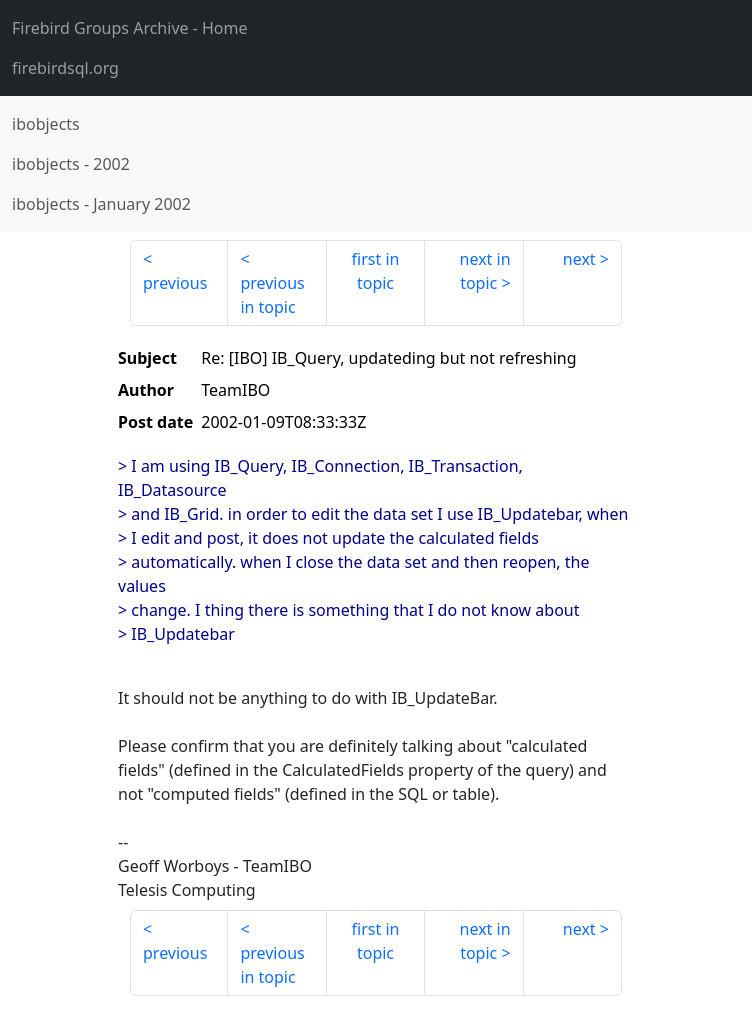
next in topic (485, 271)
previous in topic (272, 295)
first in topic (376, 271)
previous (175, 283)
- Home (130, 28)
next (579, 259)
